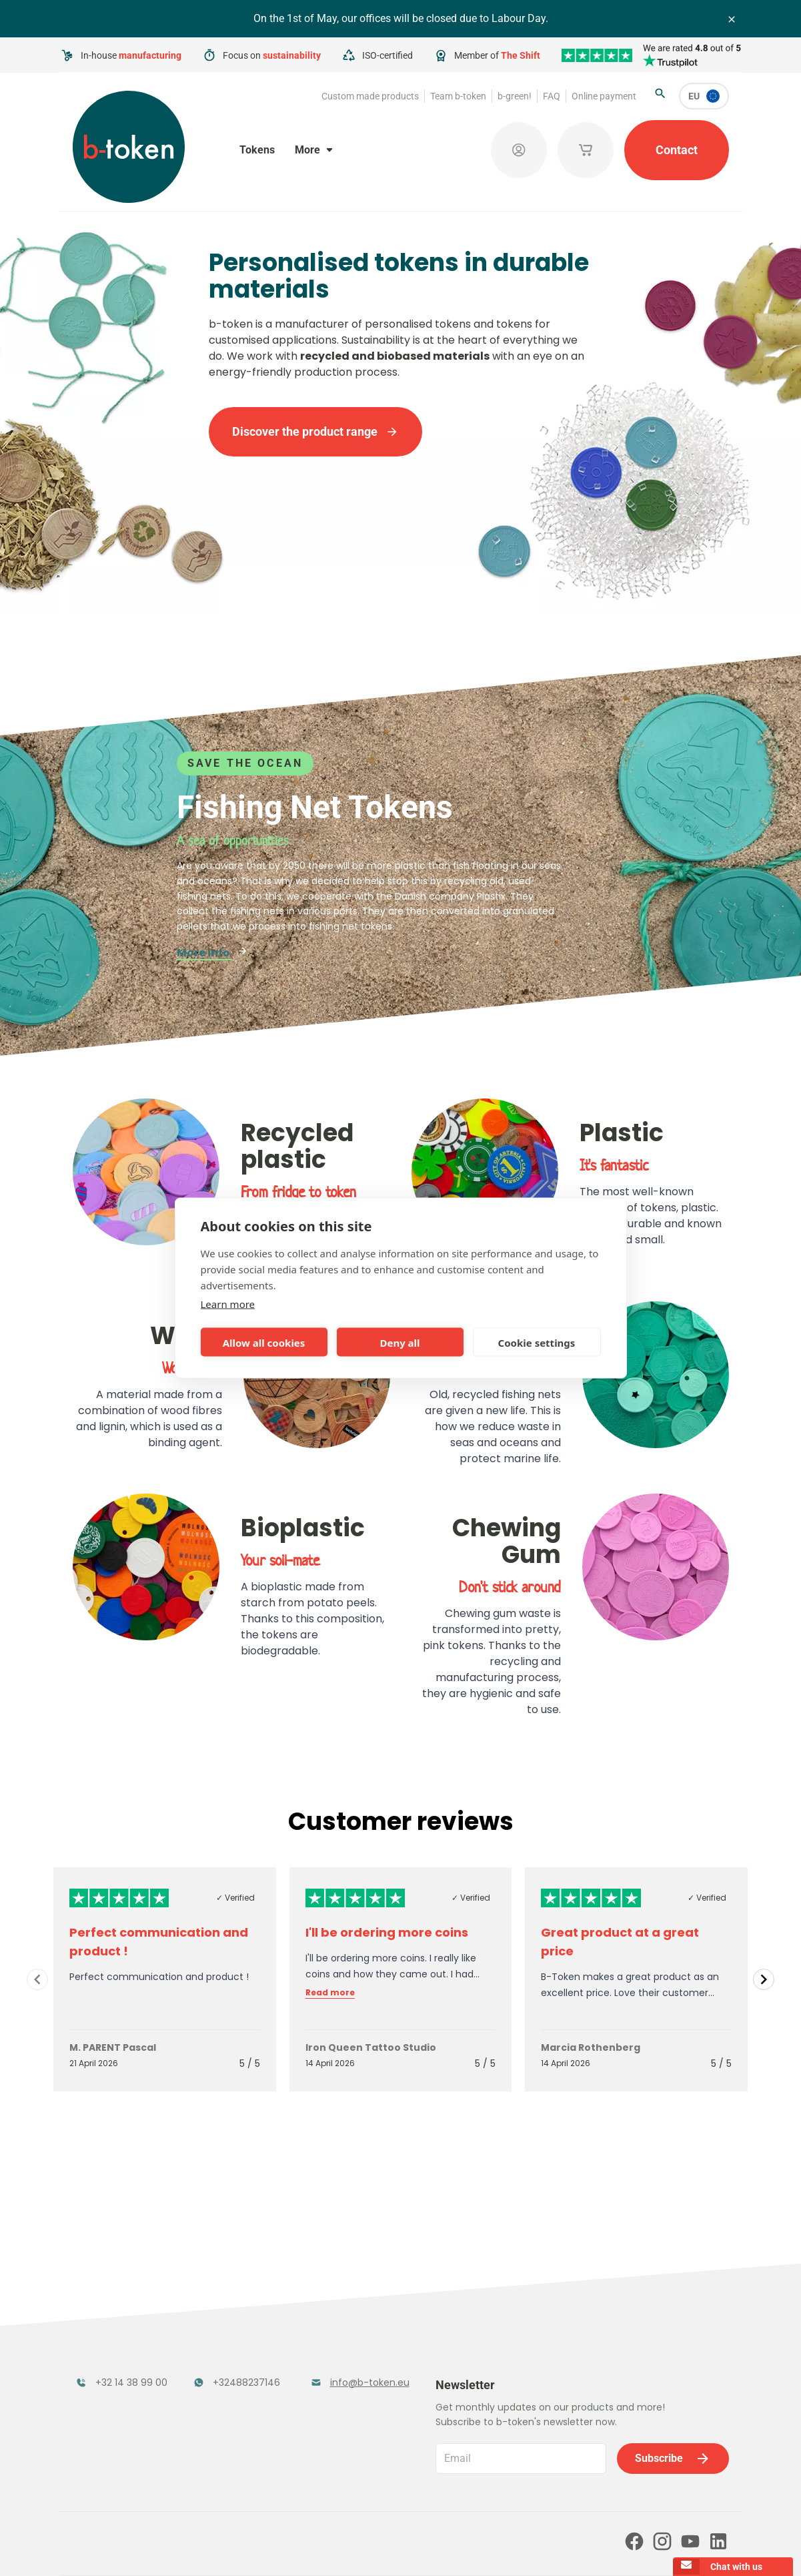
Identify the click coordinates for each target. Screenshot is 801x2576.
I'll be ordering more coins (386, 1932)
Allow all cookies (264, 1342)
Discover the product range (315, 431)
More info (212, 952)
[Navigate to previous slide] (37, 1979)
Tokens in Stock (351, 2315)
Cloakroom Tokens (222, 2350)
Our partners (237, 2490)
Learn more (228, 1304)
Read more (330, 1992)
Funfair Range (113, 2342)
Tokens (257, 149)
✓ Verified (235, 1897)
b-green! (515, 96)
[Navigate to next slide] (763, 1979)
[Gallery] (400, 1979)
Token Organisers (104, 2392)
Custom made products (370, 96)
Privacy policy (416, 2547)
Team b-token (458, 96)
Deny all (399, 1342)
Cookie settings (537, 1342)
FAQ (551, 96)
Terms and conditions (330, 2547)
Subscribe (673, 2351)
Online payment (604, 96)
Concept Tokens (236, 2384)
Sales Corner (343, 2384)
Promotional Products (343, 2350)
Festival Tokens (234, 2315)
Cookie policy (486, 2547)
